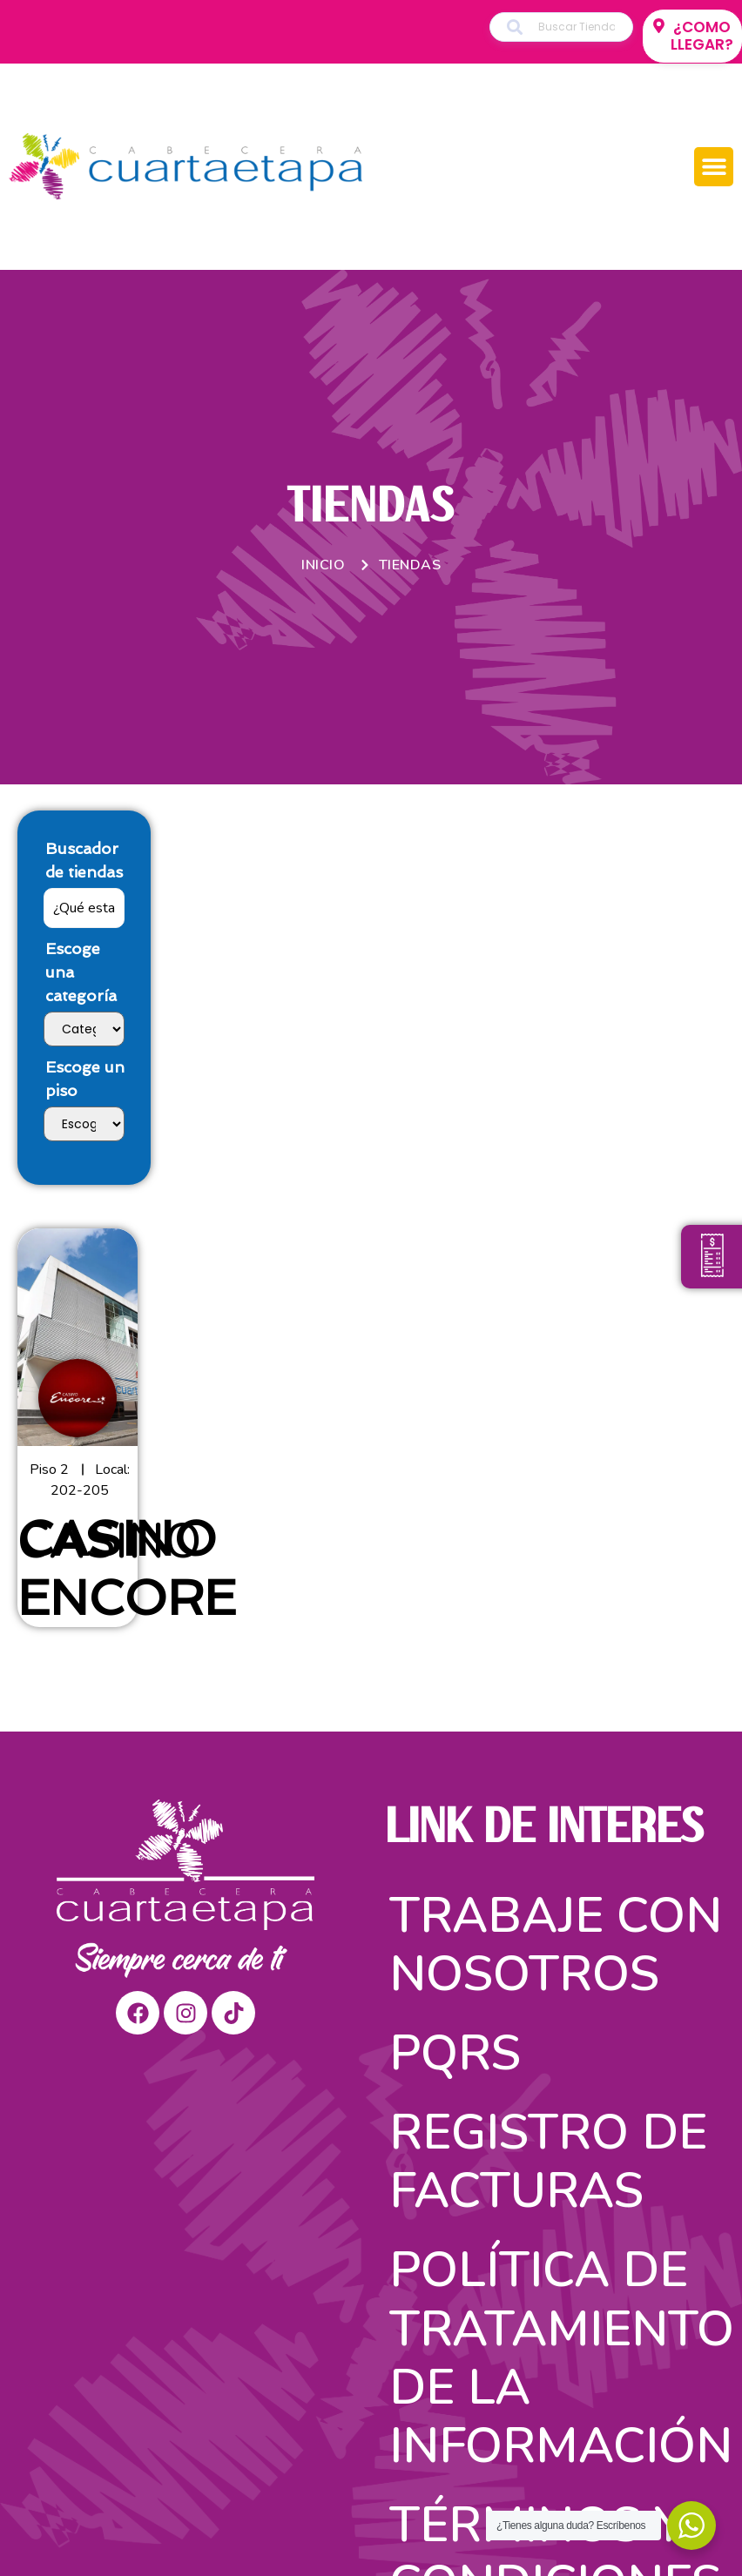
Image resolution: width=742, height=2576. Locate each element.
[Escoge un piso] (84, 1123)
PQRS (455, 2053)
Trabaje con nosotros (555, 1945)
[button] (713, 166)
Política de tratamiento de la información (558, 2357)
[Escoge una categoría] (84, 1029)
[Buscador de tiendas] (84, 908)
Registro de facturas (548, 2161)
